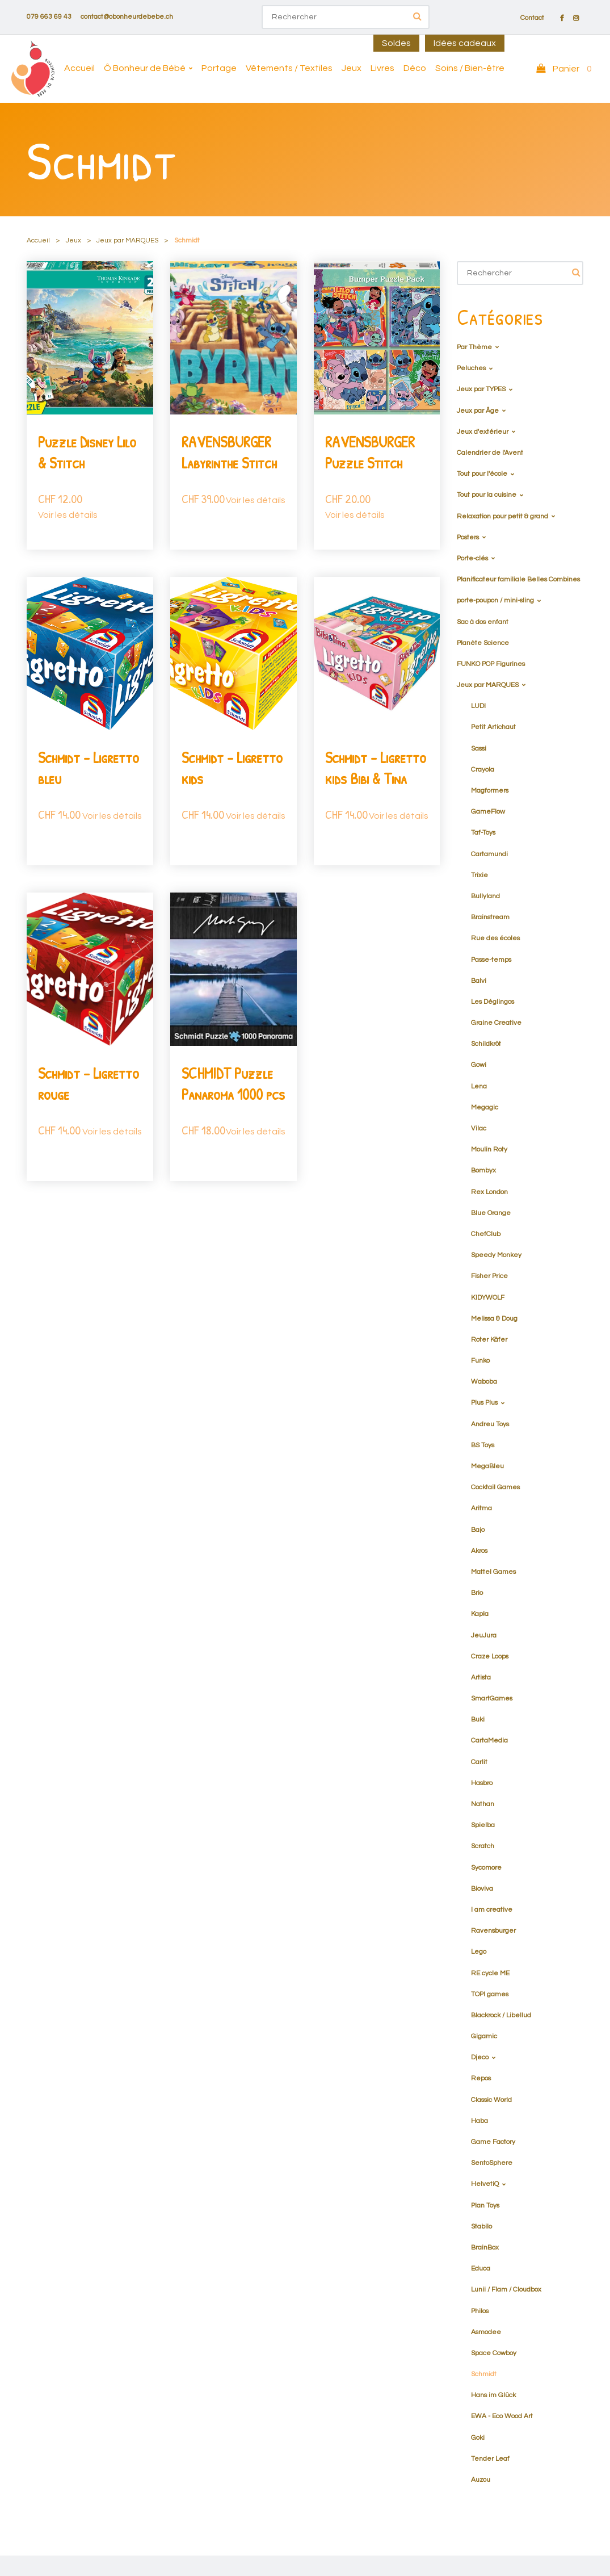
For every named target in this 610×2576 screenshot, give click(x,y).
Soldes (396, 43)
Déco (414, 68)
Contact (532, 18)
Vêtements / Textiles (289, 68)
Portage (219, 68)
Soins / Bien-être (469, 68)
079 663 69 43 (49, 16)
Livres (382, 68)
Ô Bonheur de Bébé (145, 68)
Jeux (351, 68)
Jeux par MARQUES (127, 240)
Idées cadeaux (465, 43)
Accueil (79, 68)
